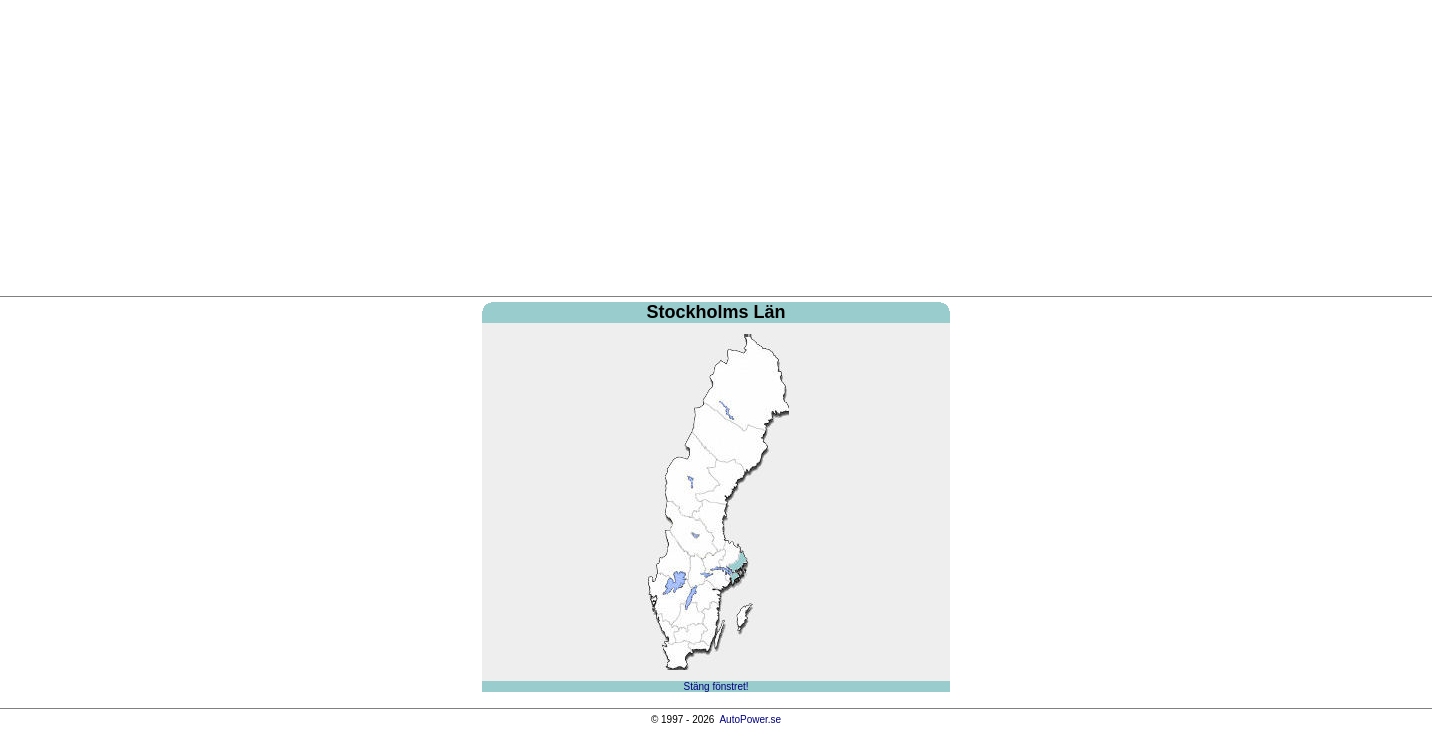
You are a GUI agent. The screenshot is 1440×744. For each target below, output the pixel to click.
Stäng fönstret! (715, 686)
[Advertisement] (716, 151)
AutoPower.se (750, 719)
